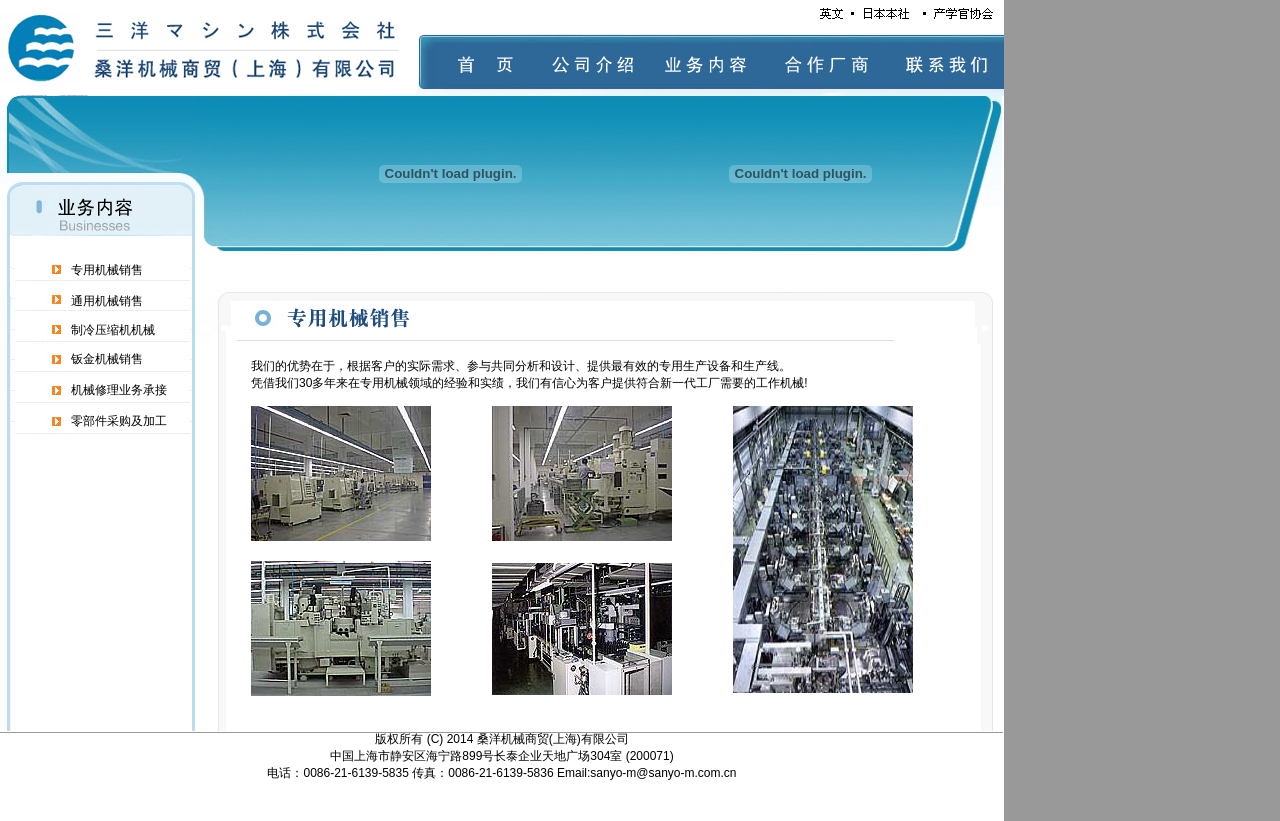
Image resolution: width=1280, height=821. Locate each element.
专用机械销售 (107, 270)
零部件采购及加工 (119, 421)
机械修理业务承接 (119, 390)
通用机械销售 (107, 301)
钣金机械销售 (107, 359)
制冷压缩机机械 (113, 330)
